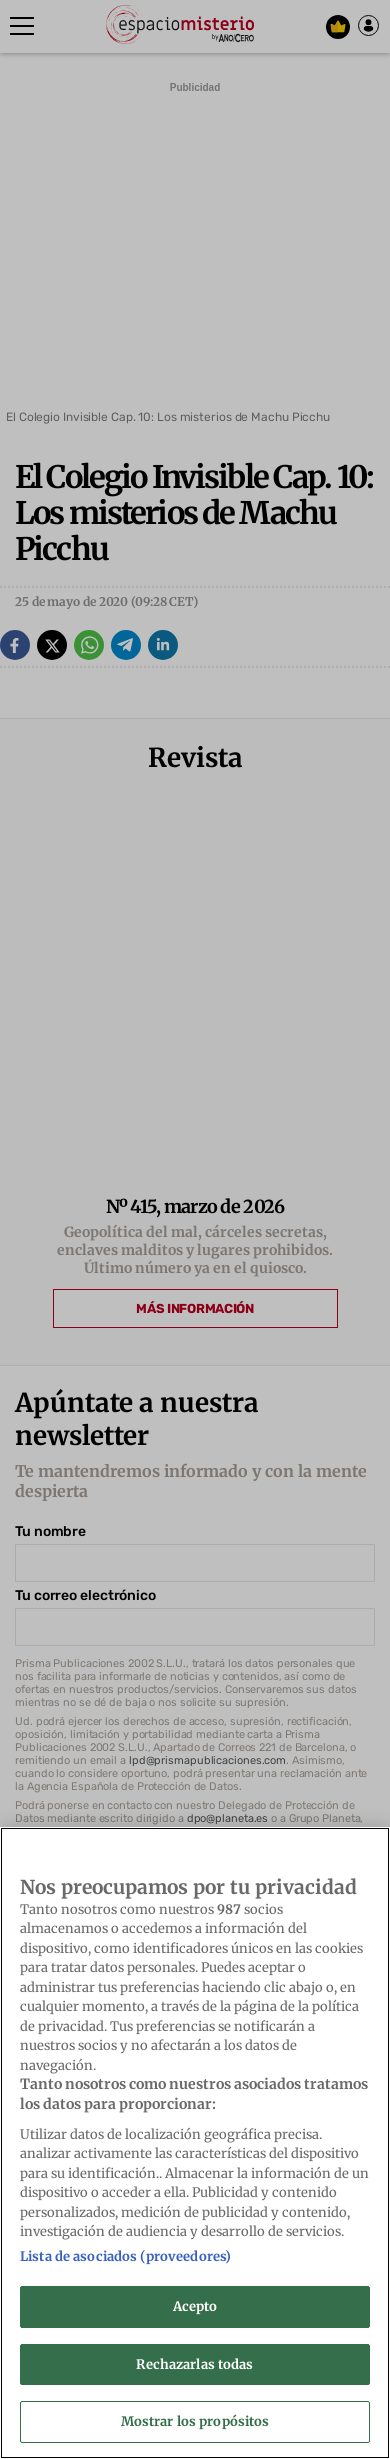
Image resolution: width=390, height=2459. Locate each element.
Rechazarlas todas (194, 2364)
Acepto (195, 2306)
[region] (195, 2143)
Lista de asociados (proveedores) (125, 2256)
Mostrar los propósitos (195, 2421)
